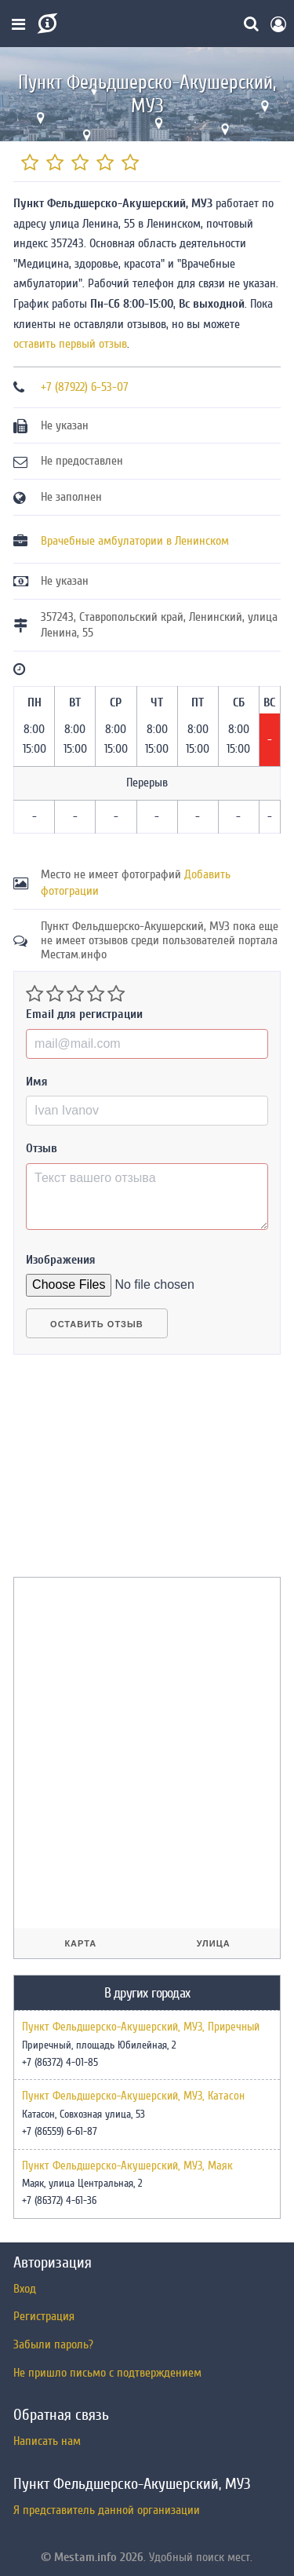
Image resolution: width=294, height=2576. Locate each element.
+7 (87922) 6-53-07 (85, 387)
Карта (80, 1943)
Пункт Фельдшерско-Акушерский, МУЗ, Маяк (127, 2166)
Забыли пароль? (53, 2344)
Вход (24, 2289)
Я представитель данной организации (106, 2510)
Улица (213, 1943)
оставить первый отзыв (70, 344)
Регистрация (43, 2316)
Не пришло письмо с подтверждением (107, 2373)
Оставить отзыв (96, 1324)
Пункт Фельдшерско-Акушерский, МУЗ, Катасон (133, 2096)
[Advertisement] (131, 1472)
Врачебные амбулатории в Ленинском (135, 541)
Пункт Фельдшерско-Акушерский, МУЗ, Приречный (141, 2027)
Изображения (61, 1260)
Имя (37, 1082)
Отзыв (41, 1148)
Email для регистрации (84, 1014)
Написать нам (47, 2441)
